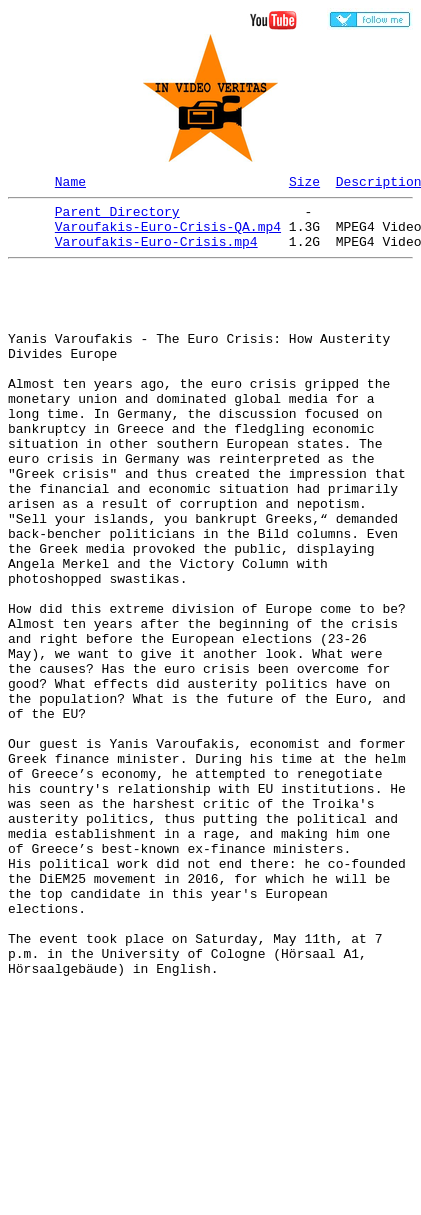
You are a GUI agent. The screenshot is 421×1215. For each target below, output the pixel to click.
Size (304, 184)
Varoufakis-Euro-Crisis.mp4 (156, 253)
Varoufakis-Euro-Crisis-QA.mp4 (168, 235)
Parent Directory (117, 217)
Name (70, 184)
